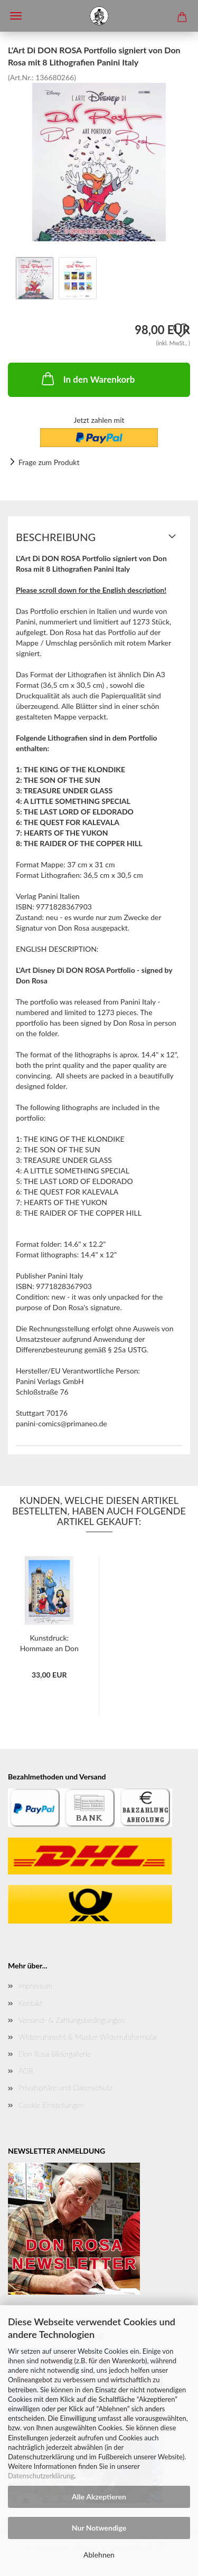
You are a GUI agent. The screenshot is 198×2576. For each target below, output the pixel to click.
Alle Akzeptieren (99, 2496)
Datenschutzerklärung (41, 2475)
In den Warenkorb (87, 378)
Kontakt (30, 2003)
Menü (16, 15)
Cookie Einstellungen (51, 2104)
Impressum (35, 1985)
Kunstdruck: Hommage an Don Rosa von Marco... (49, 1642)
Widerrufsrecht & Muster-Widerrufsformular (87, 2036)
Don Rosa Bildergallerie (54, 2053)
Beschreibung (56, 537)
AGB (25, 2070)
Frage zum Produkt (48, 462)
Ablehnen (99, 2554)
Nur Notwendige (99, 2527)
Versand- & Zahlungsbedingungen (71, 2019)
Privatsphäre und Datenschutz (65, 2087)
